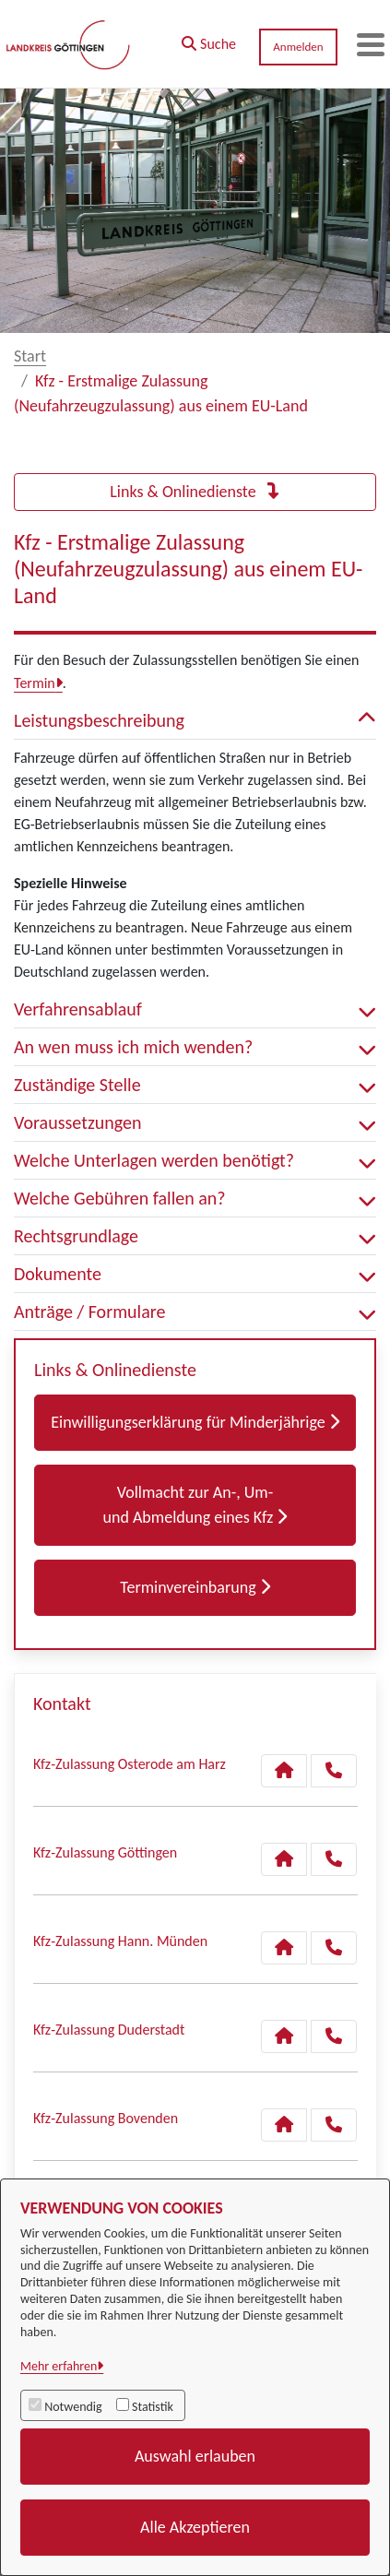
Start (30, 356)
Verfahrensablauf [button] (195, 1009)
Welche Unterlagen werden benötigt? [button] (195, 1160)
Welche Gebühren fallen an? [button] (195, 1198)
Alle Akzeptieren (195, 2527)
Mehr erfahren (58, 2366)
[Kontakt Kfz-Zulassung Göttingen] (284, 1859)
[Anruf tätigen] (334, 1770)
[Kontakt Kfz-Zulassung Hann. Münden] (284, 1948)
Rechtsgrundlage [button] (195, 1236)
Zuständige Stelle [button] (195, 1085)
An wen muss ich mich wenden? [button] (195, 1047)
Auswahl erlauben (195, 2456)
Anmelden (298, 46)
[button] (208, 39)
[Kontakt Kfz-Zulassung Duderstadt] (284, 2036)
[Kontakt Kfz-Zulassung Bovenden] (284, 2125)
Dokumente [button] (195, 1274)
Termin (34, 683)
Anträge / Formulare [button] (195, 1311)
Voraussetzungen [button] (195, 1122)
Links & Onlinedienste (194, 491)
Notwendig (72, 2407)
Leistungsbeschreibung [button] (195, 720)
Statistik (152, 2407)
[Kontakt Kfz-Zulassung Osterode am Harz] (284, 1770)
